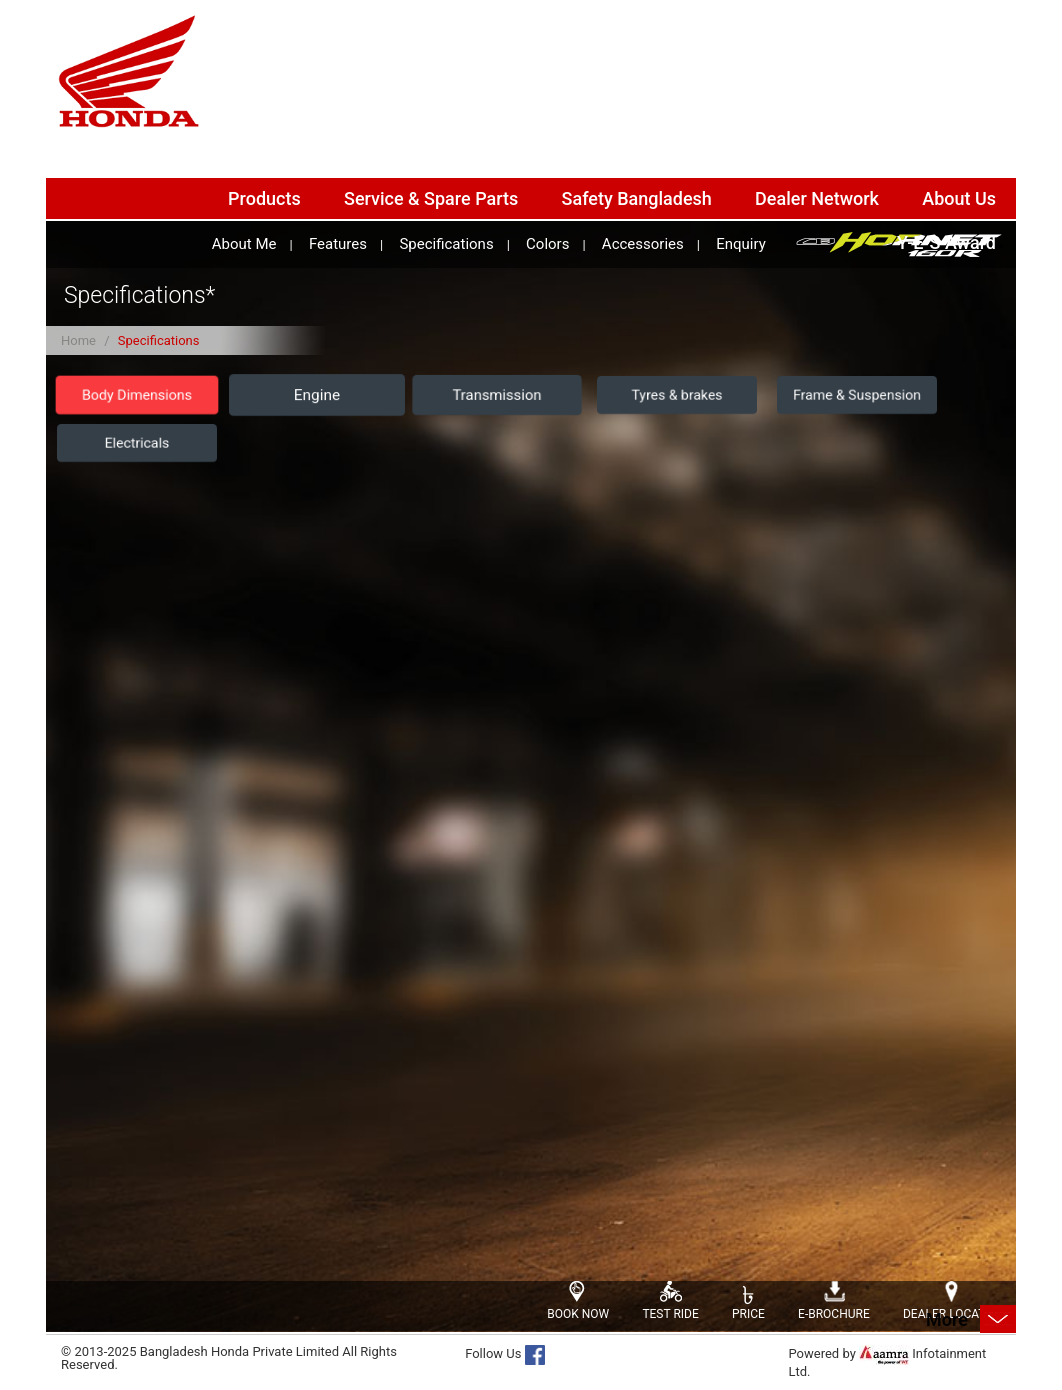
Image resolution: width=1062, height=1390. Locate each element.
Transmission (496, 395)
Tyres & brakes (677, 395)
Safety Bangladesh (637, 198)
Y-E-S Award (946, 242)
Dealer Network (817, 198)
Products (264, 198)
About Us (959, 198)
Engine (317, 396)
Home (78, 340)
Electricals (137, 443)
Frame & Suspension (857, 395)
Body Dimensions (137, 395)
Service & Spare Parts (431, 198)
